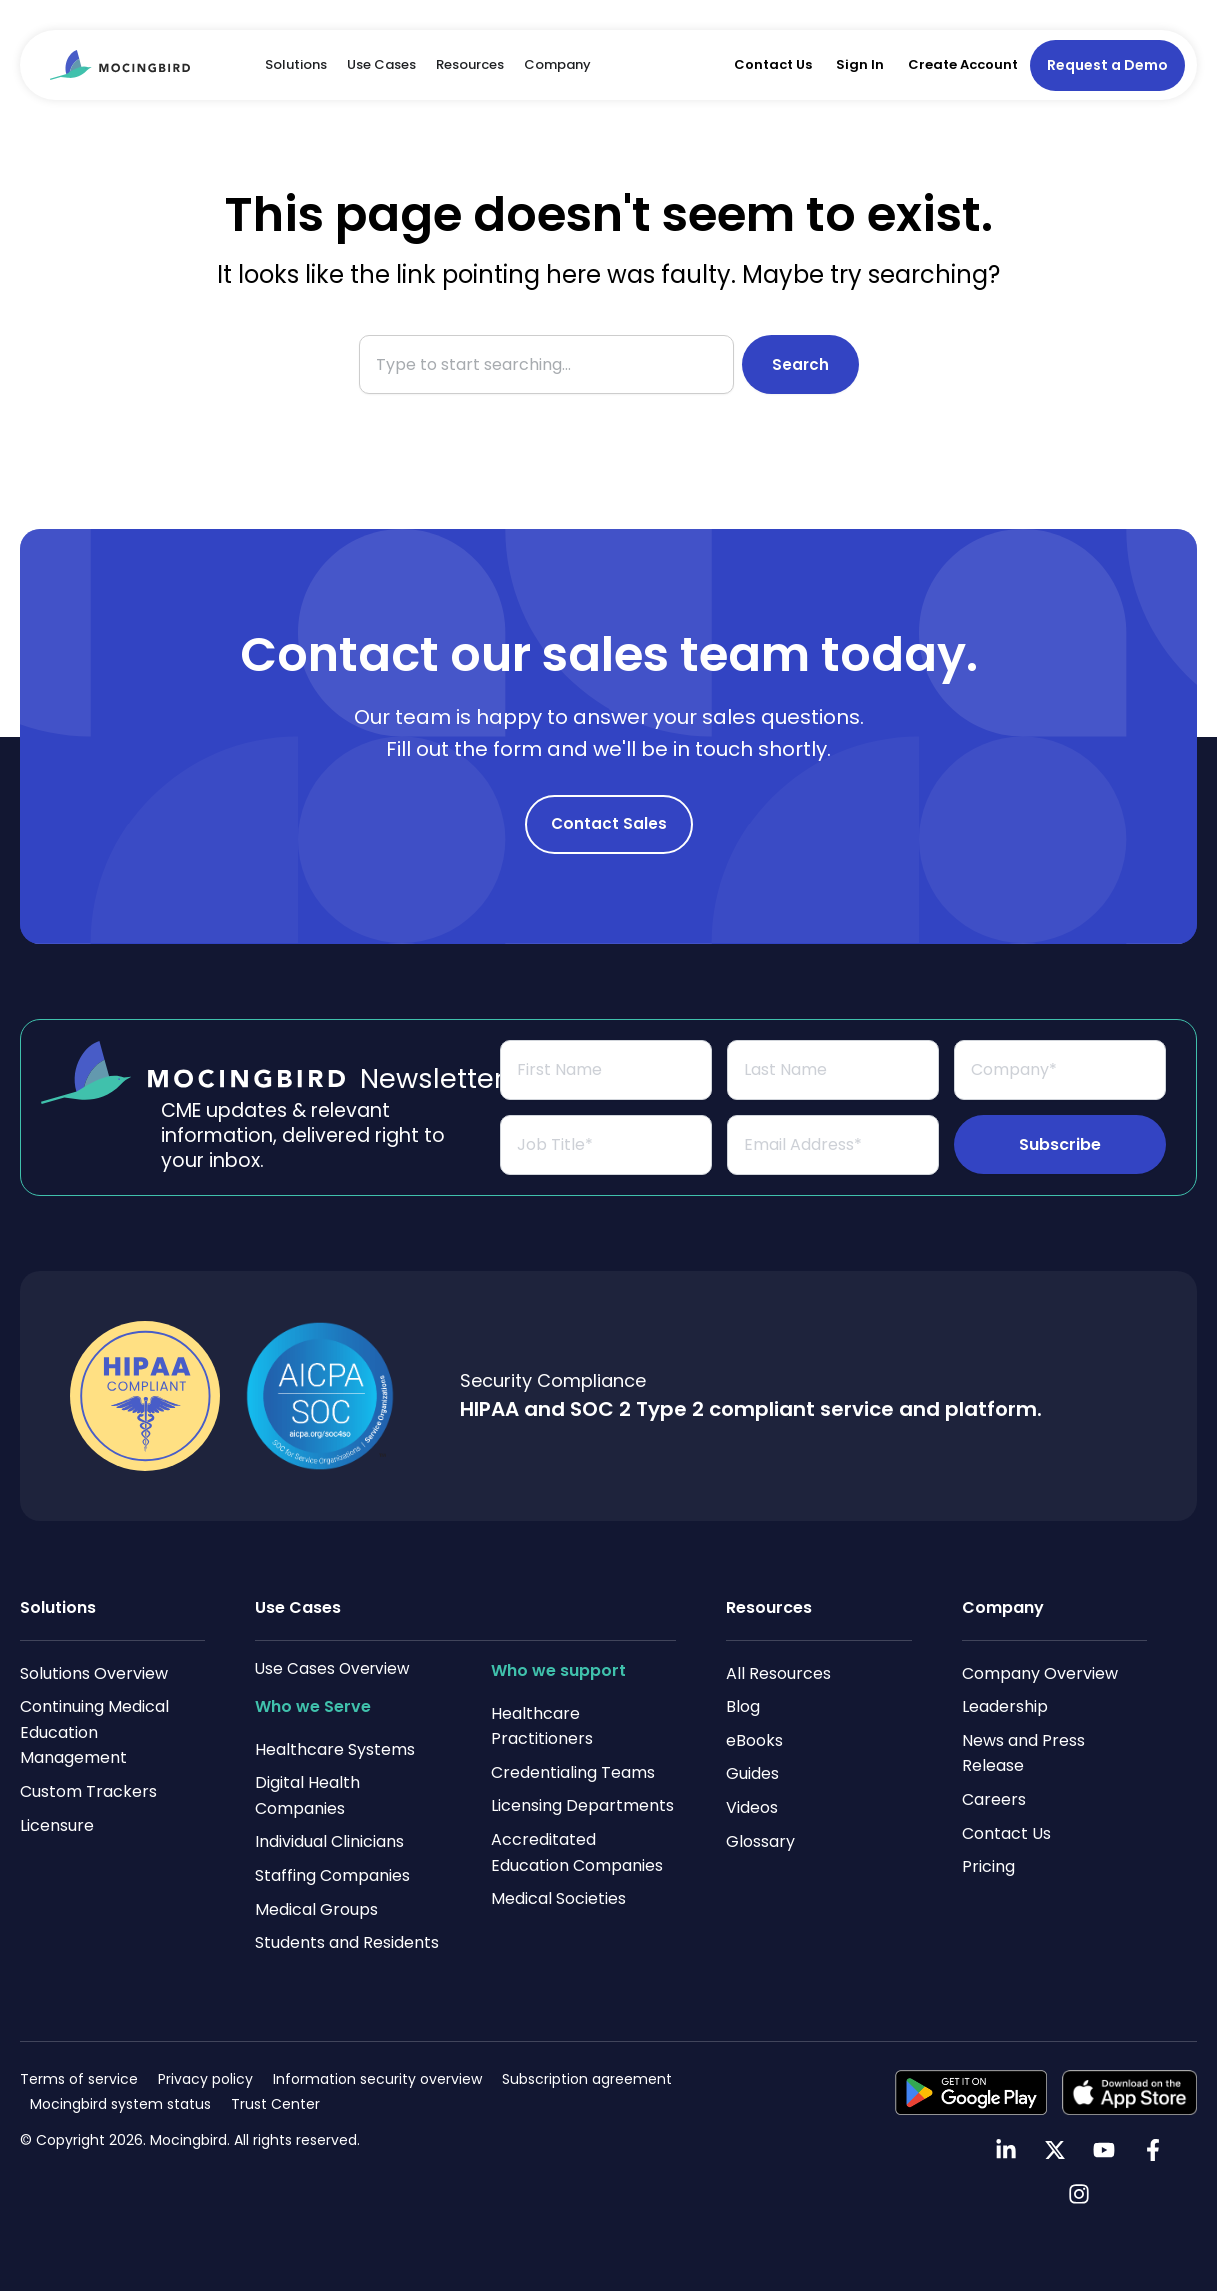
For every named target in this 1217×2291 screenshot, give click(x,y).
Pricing (988, 1866)
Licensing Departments (582, 1806)
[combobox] (546, 364)
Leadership (1005, 1706)
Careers (994, 1799)
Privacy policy (205, 2079)
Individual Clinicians (329, 1842)
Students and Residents (347, 1942)
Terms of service (79, 2079)
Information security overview (377, 2079)
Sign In (860, 64)
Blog (743, 1706)
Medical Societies (558, 1898)
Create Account (963, 64)
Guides (752, 1774)
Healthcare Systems (335, 1749)
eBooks (754, 1740)
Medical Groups (316, 1909)
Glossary (760, 1841)
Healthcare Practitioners (542, 1726)
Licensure (57, 1825)
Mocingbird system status (120, 2105)
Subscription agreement (587, 2079)
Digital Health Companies (307, 1795)
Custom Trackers (88, 1791)
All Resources (778, 1673)
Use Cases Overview (334, 1668)
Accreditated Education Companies (577, 1852)
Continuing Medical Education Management (94, 1732)
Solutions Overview (94, 1673)
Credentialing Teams (573, 1772)
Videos (752, 1807)
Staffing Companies (332, 1875)
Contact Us (773, 64)
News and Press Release (1023, 1753)
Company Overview (1040, 1673)
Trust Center (275, 2105)
